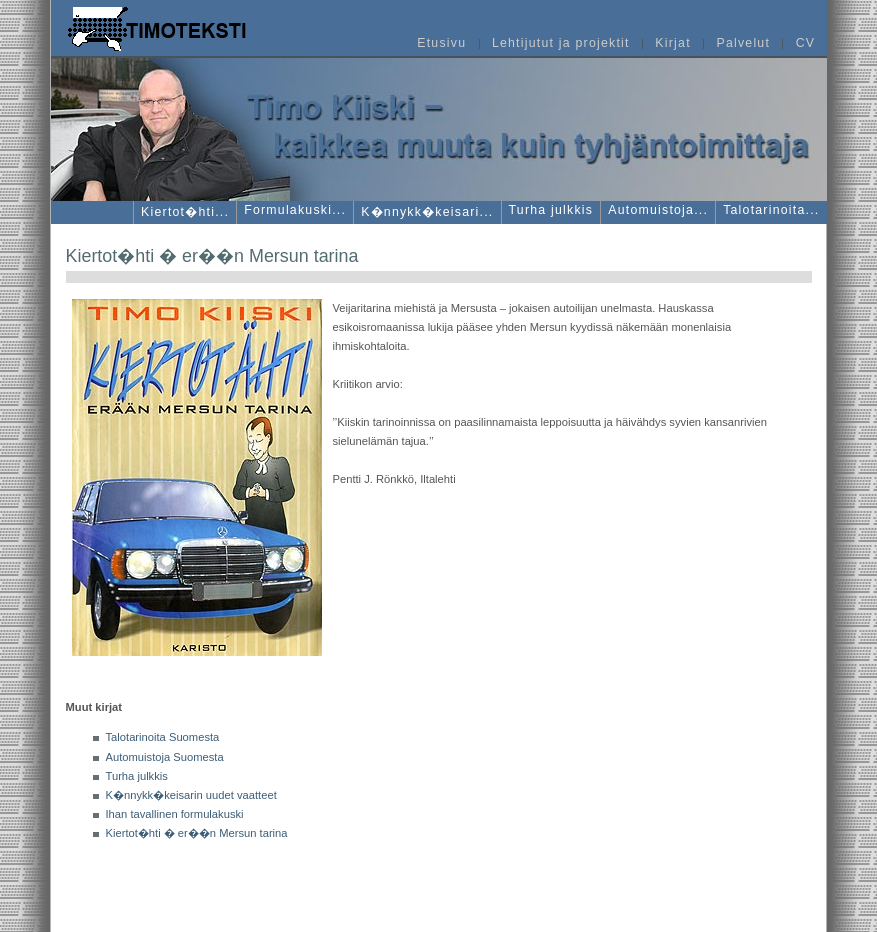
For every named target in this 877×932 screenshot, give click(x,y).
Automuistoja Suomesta (165, 757)
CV (806, 44)
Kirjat (672, 44)
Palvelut (743, 44)
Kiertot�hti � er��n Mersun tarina (197, 833)
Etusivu (441, 44)
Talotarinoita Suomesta (163, 737)
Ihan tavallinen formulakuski (175, 814)
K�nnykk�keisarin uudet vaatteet (191, 795)
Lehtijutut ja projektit (561, 44)
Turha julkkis (137, 776)
